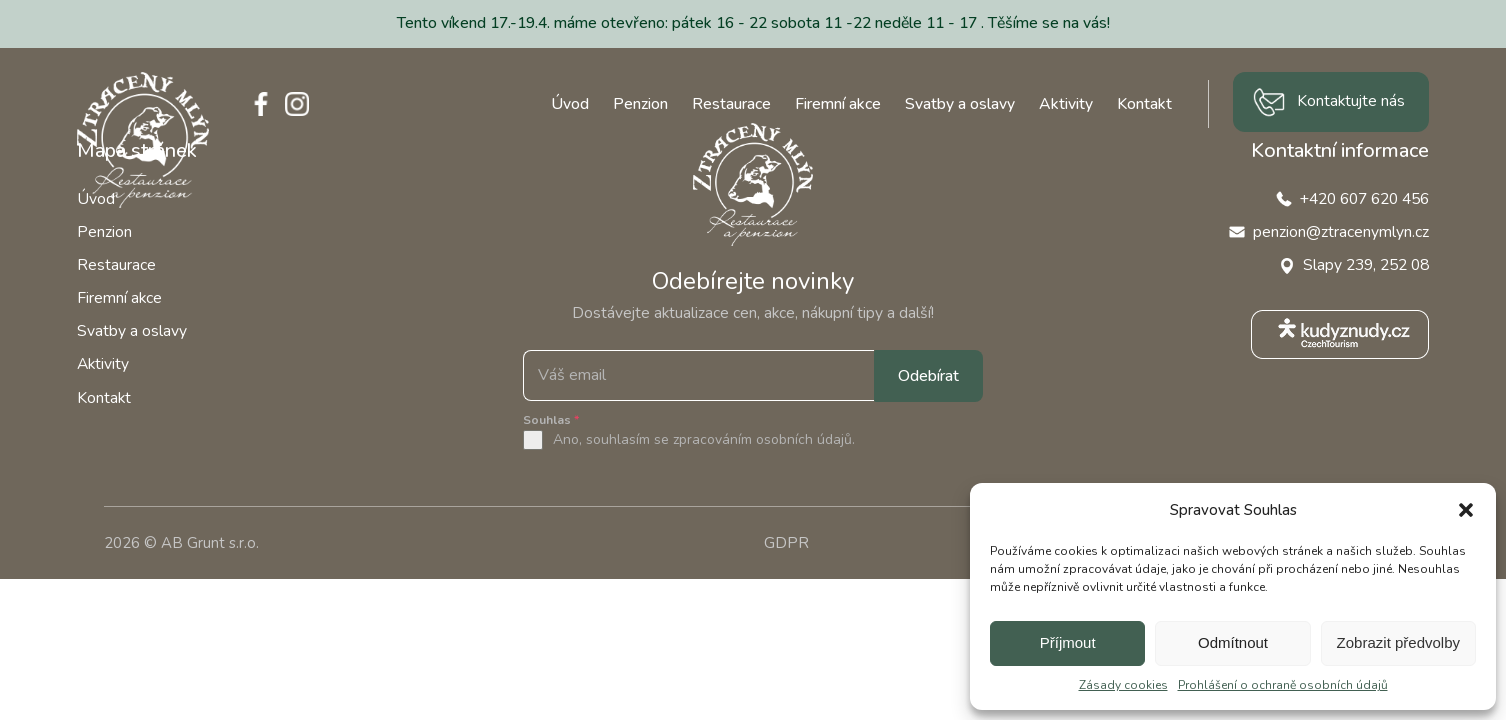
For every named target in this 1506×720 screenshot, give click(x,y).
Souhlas (551, 420)
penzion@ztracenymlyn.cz (1341, 232)
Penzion (640, 104)
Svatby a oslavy (960, 104)
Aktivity (1066, 104)
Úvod (570, 104)
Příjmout (1068, 642)
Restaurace (731, 104)
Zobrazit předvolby (1398, 642)
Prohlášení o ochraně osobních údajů (1283, 685)
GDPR (786, 543)
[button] (1466, 510)
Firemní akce (838, 104)
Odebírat (928, 376)
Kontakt (1144, 104)
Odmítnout (1233, 642)
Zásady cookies (1123, 685)
